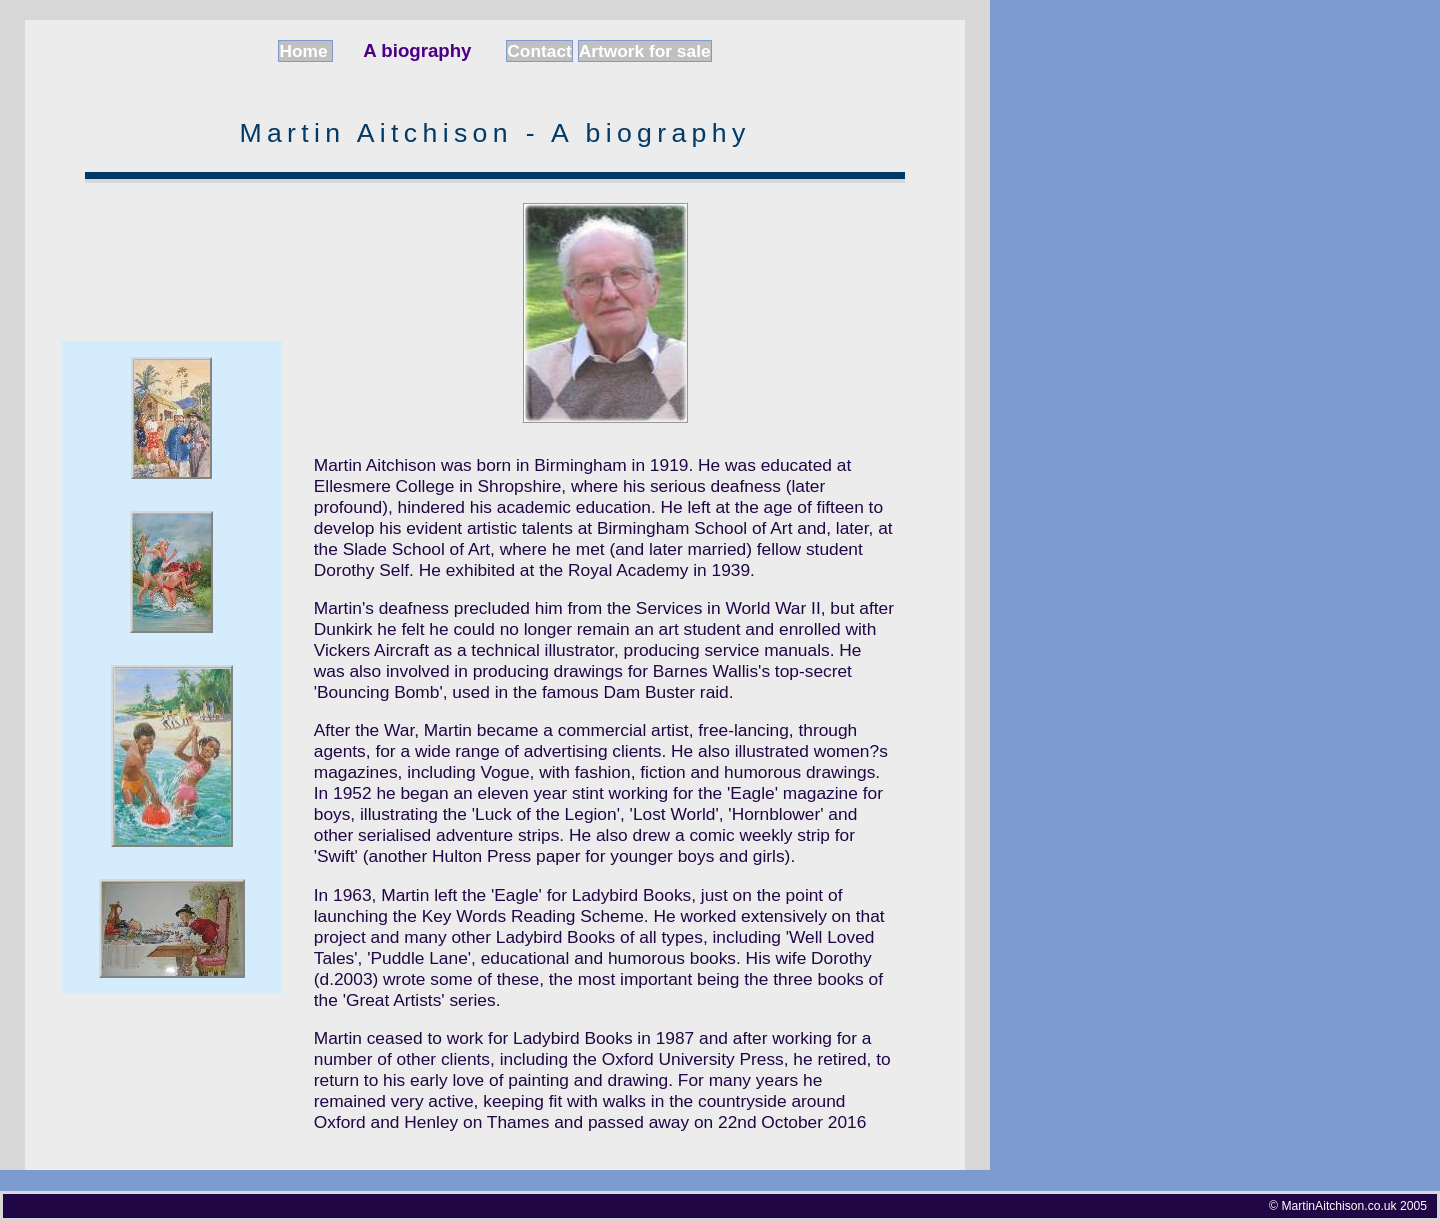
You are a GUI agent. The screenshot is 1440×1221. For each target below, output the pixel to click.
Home (305, 51)
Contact (539, 51)
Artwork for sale (645, 51)
